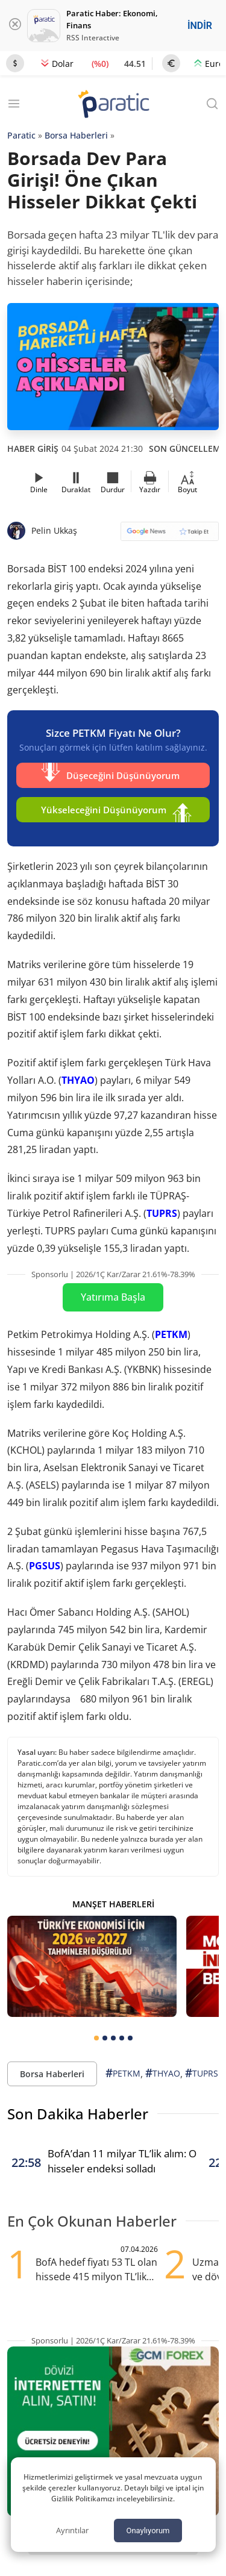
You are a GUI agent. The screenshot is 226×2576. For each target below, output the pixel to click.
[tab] (96, 2038)
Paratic (21, 135)
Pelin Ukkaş (54, 530)
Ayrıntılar (72, 2530)
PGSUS (44, 1565)
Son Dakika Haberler (77, 2114)
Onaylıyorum (147, 2530)
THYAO (78, 1080)
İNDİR (199, 25)
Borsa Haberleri (76, 135)
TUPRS (161, 1213)
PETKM (171, 1334)
